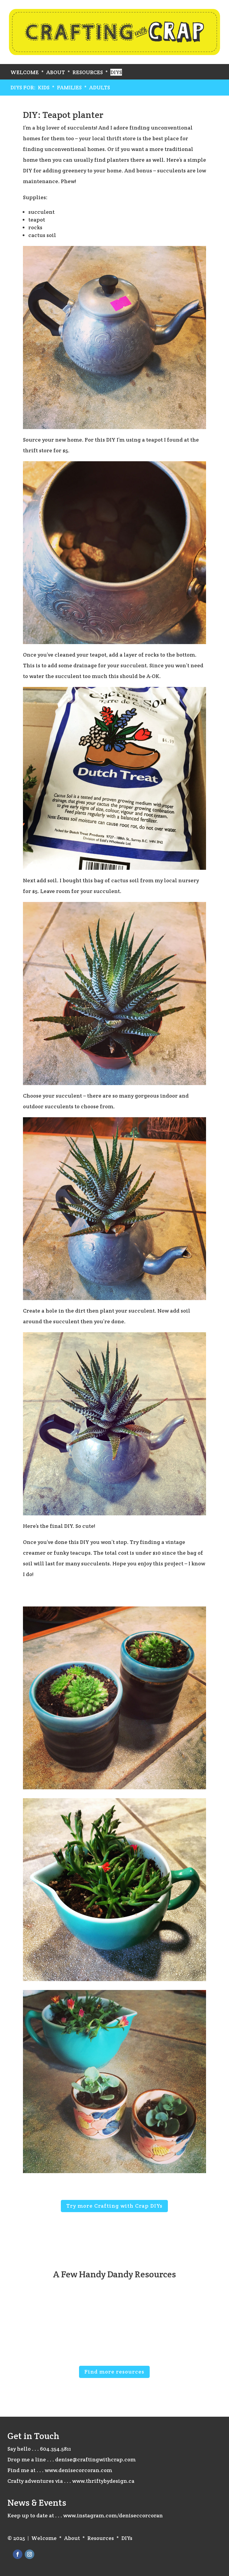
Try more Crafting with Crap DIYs (114, 2205)
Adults (99, 87)
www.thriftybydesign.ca (103, 2480)
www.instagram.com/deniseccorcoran (113, 2515)
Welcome (24, 72)
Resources (87, 72)
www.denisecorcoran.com (78, 2470)
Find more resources (114, 2371)
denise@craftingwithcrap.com (95, 2459)
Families (69, 87)
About (55, 72)
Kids (43, 87)
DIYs (116, 72)
